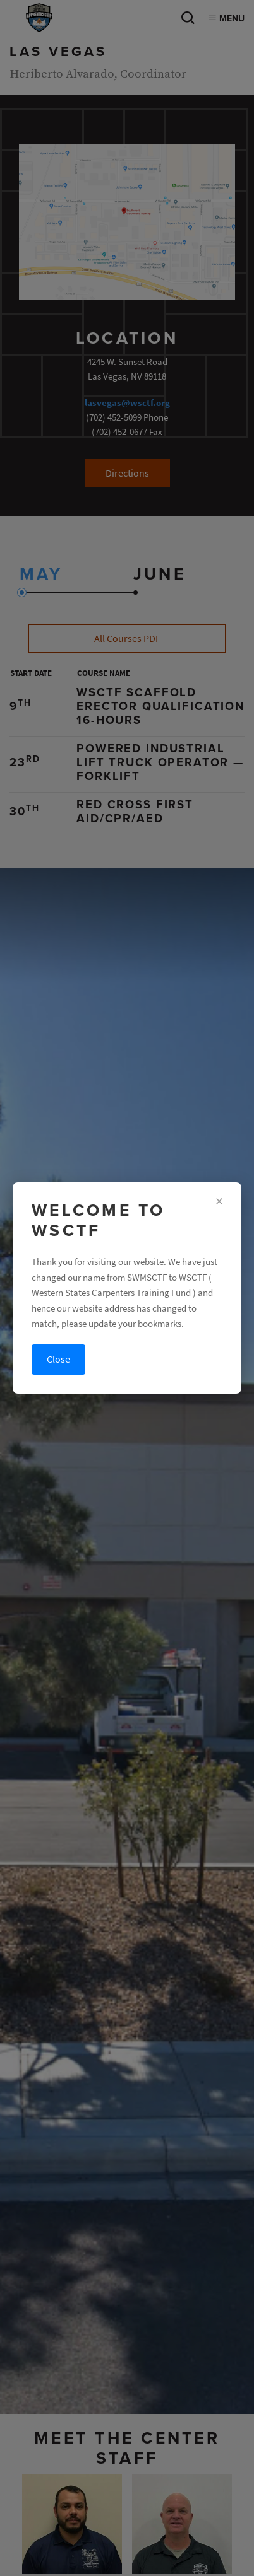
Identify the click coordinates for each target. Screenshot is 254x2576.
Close (58, 1359)
